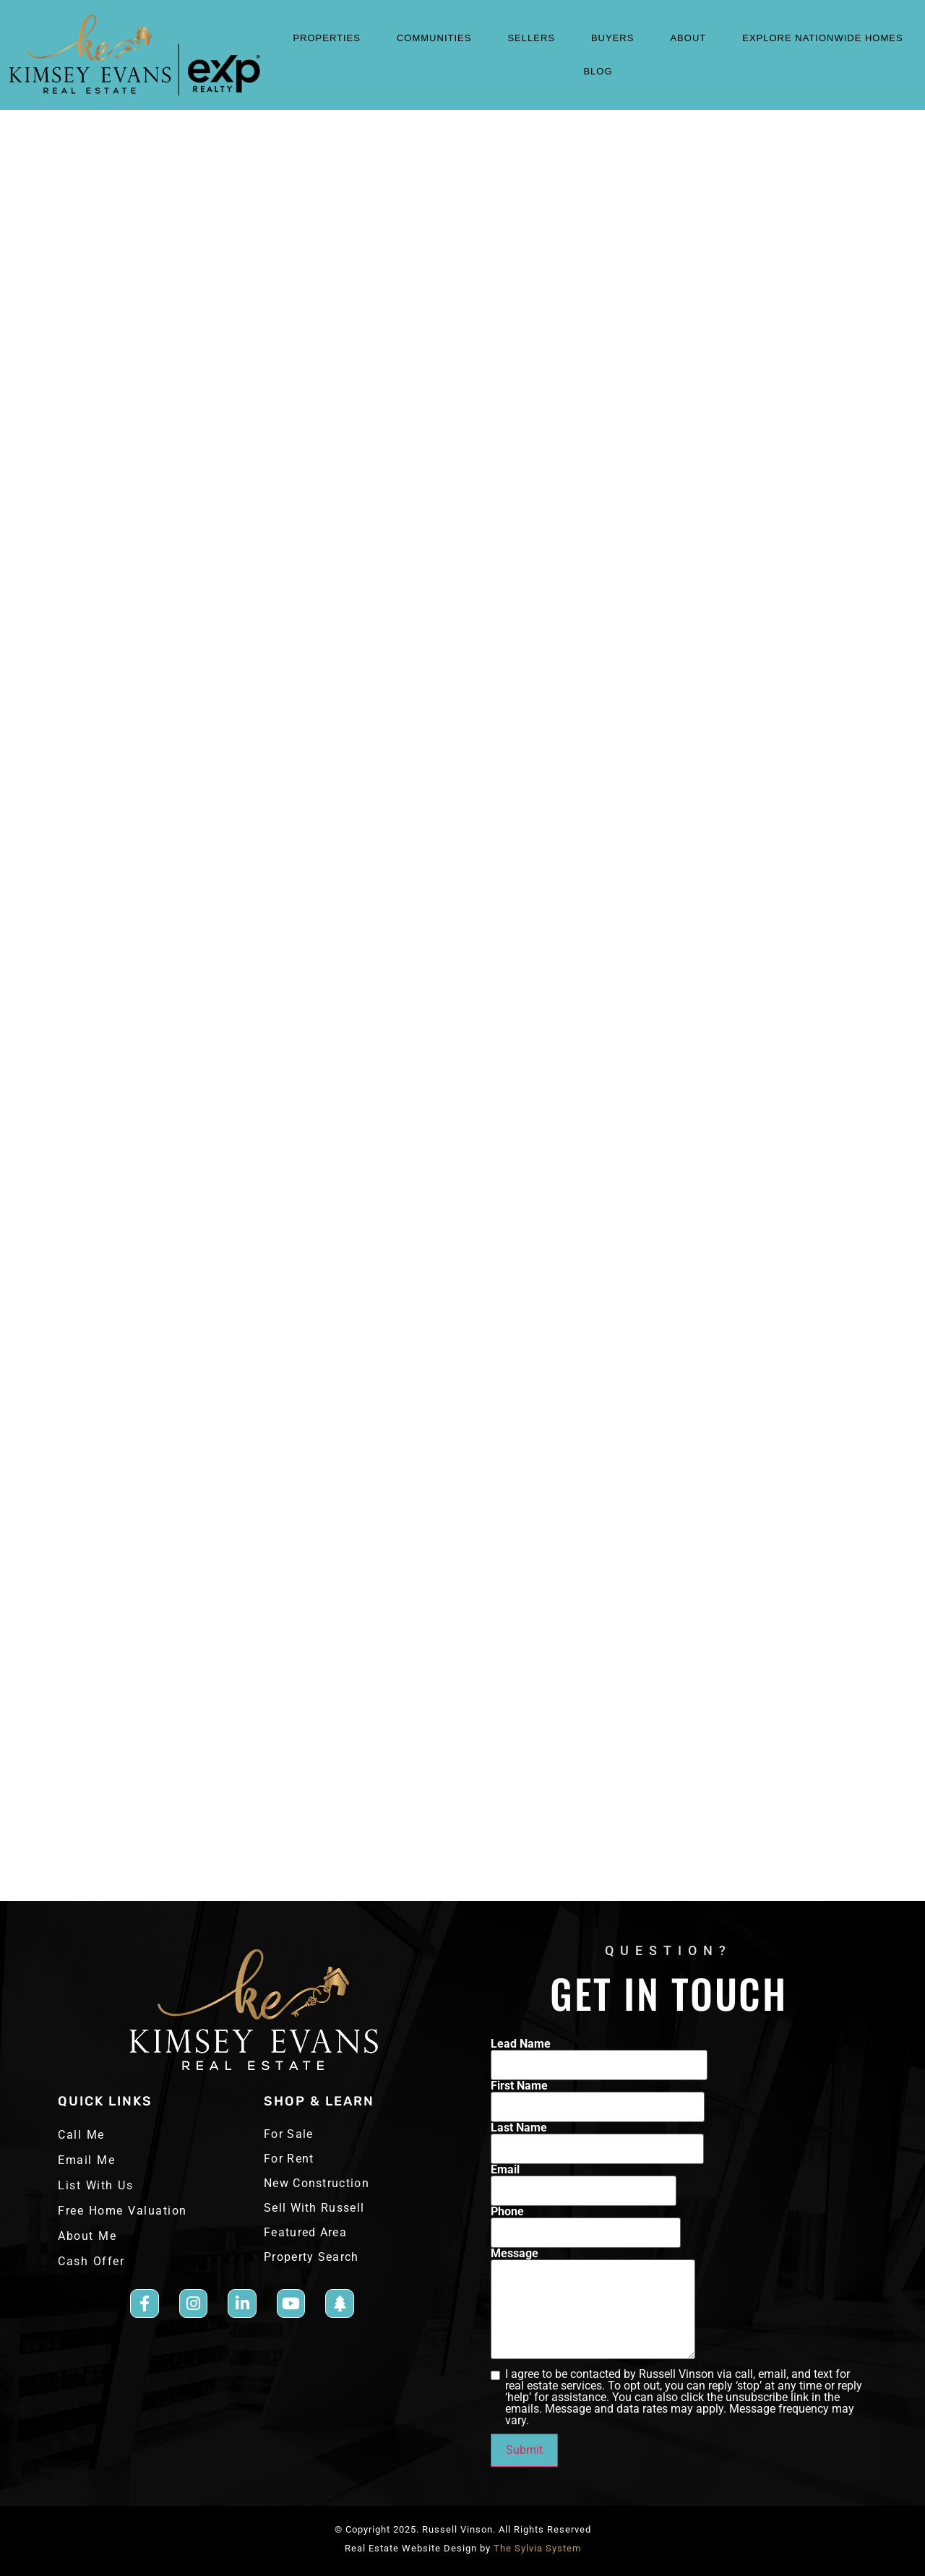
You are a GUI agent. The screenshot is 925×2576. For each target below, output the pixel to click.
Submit (524, 2450)
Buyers (616, 38)
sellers (534, 38)
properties (330, 38)
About (691, 38)
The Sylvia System (537, 2548)
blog (597, 71)
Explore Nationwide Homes (822, 38)
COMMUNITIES (437, 38)
